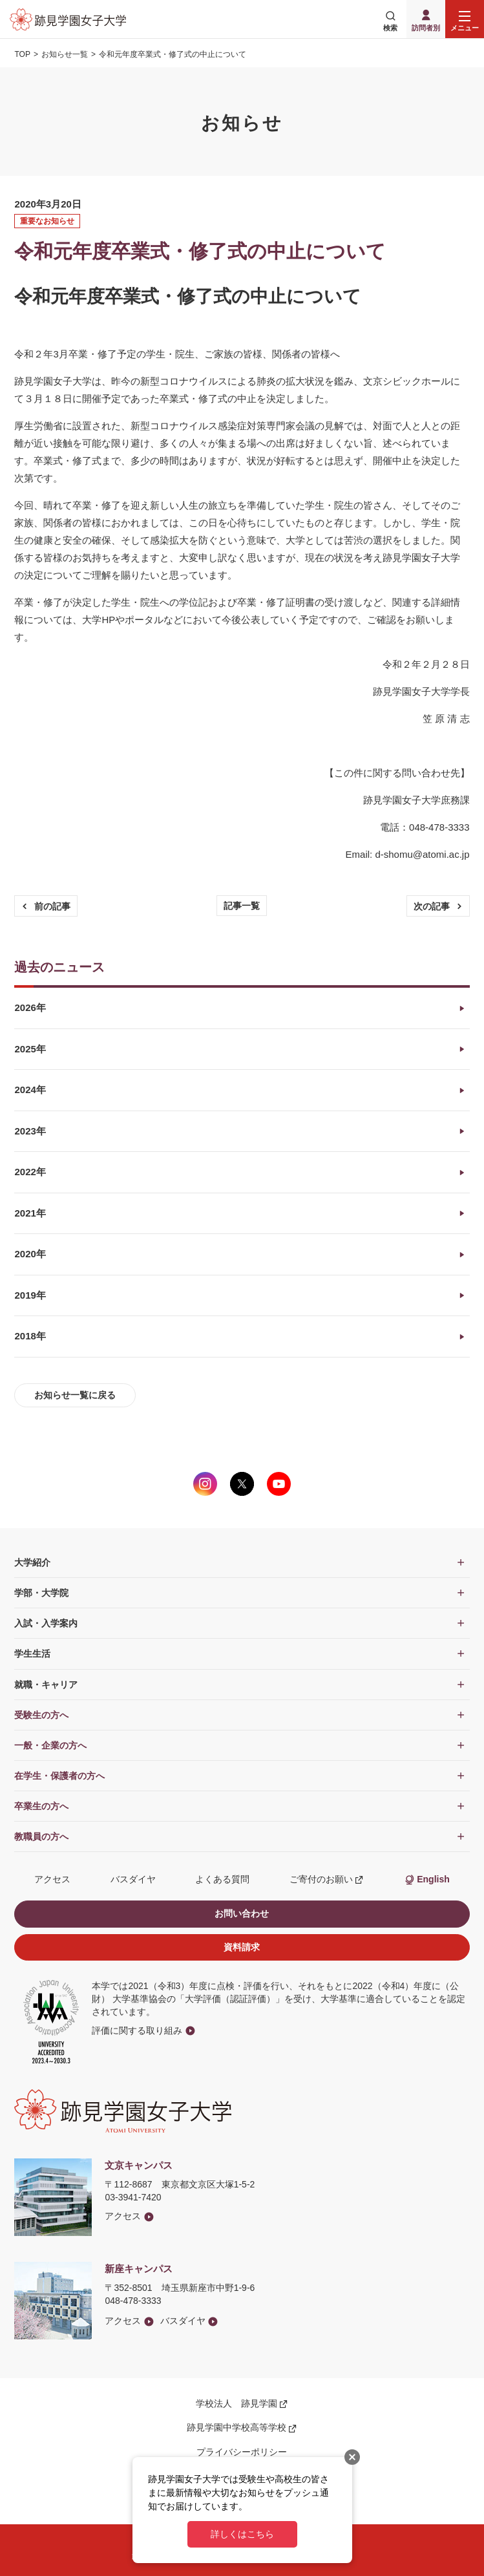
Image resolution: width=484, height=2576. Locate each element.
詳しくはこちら (242, 2534)
